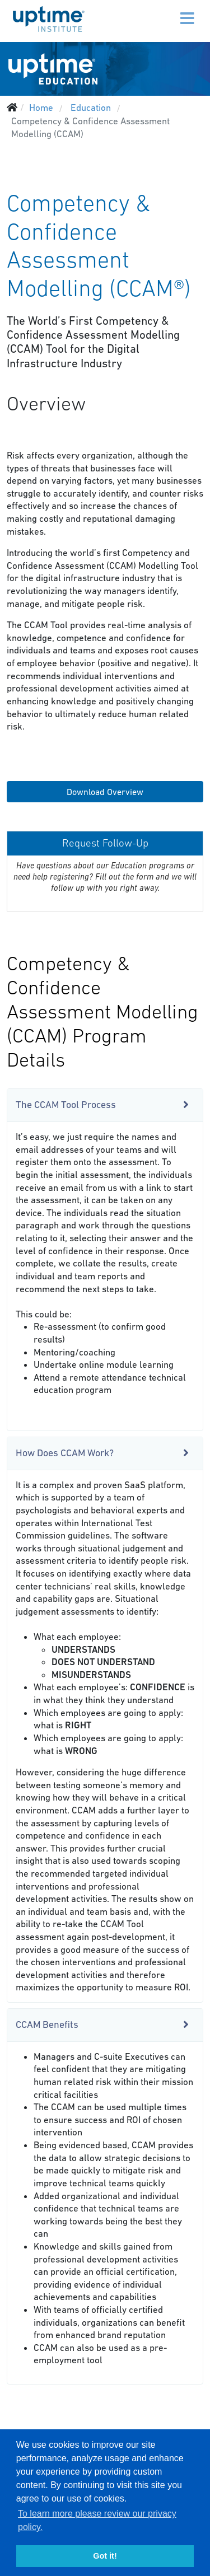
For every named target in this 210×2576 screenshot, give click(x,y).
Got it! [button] (104, 2555)
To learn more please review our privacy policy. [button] (97, 2520)
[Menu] (163, 11)
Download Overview (105, 792)
